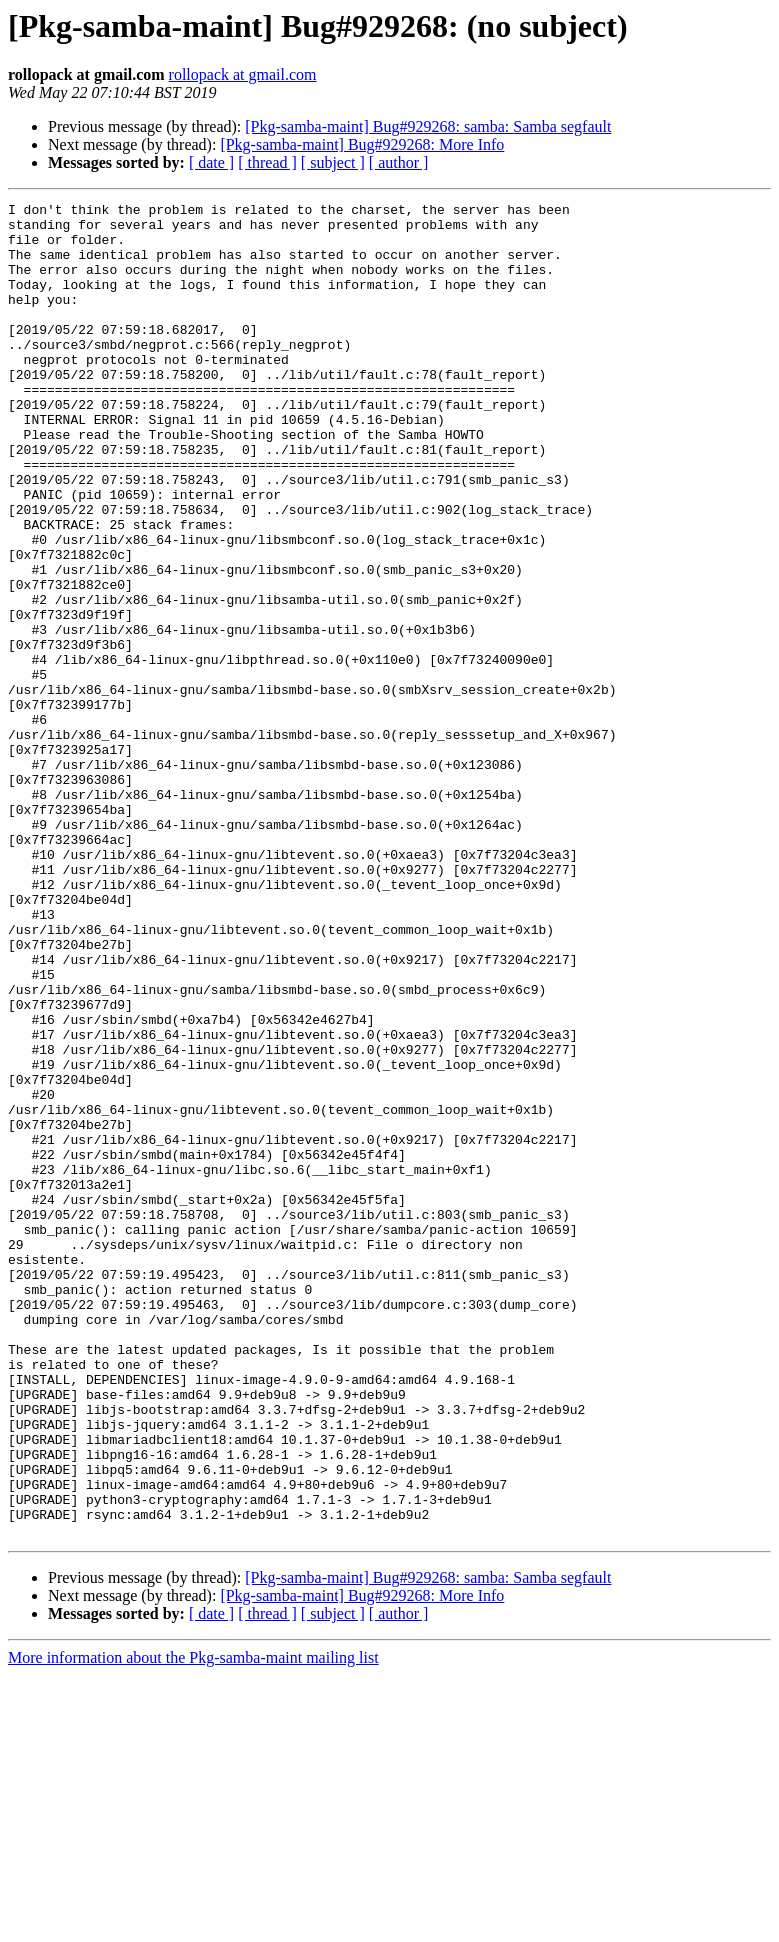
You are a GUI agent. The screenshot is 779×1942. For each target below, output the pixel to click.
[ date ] (211, 162)
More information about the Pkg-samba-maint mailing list (193, 1924)
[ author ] (399, 162)
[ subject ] (333, 162)
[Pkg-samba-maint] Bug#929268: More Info (362, 144)
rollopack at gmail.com (243, 74)
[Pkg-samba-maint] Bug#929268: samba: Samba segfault (428, 126)
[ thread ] (267, 162)
